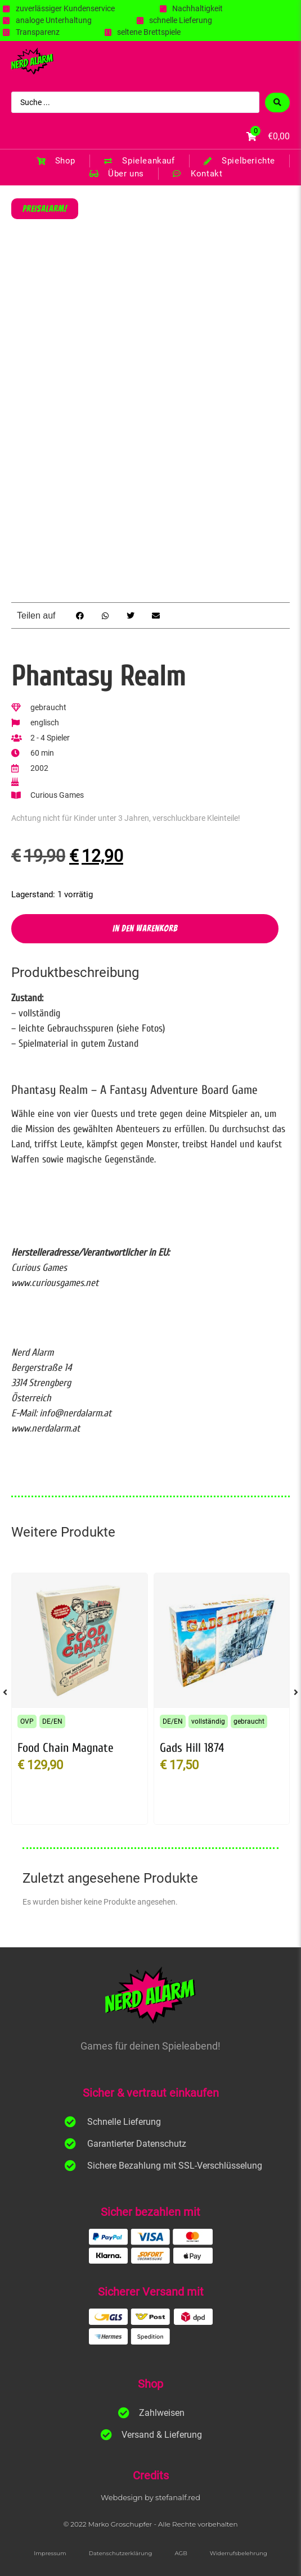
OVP (27, 1721)
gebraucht (248, 1721)
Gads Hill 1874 (192, 1748)
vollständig (208, 1721)
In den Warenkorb (145, 928)
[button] (79, 615)
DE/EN (52, 1721)
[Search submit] (277, 102)
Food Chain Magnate (65, 1748)
